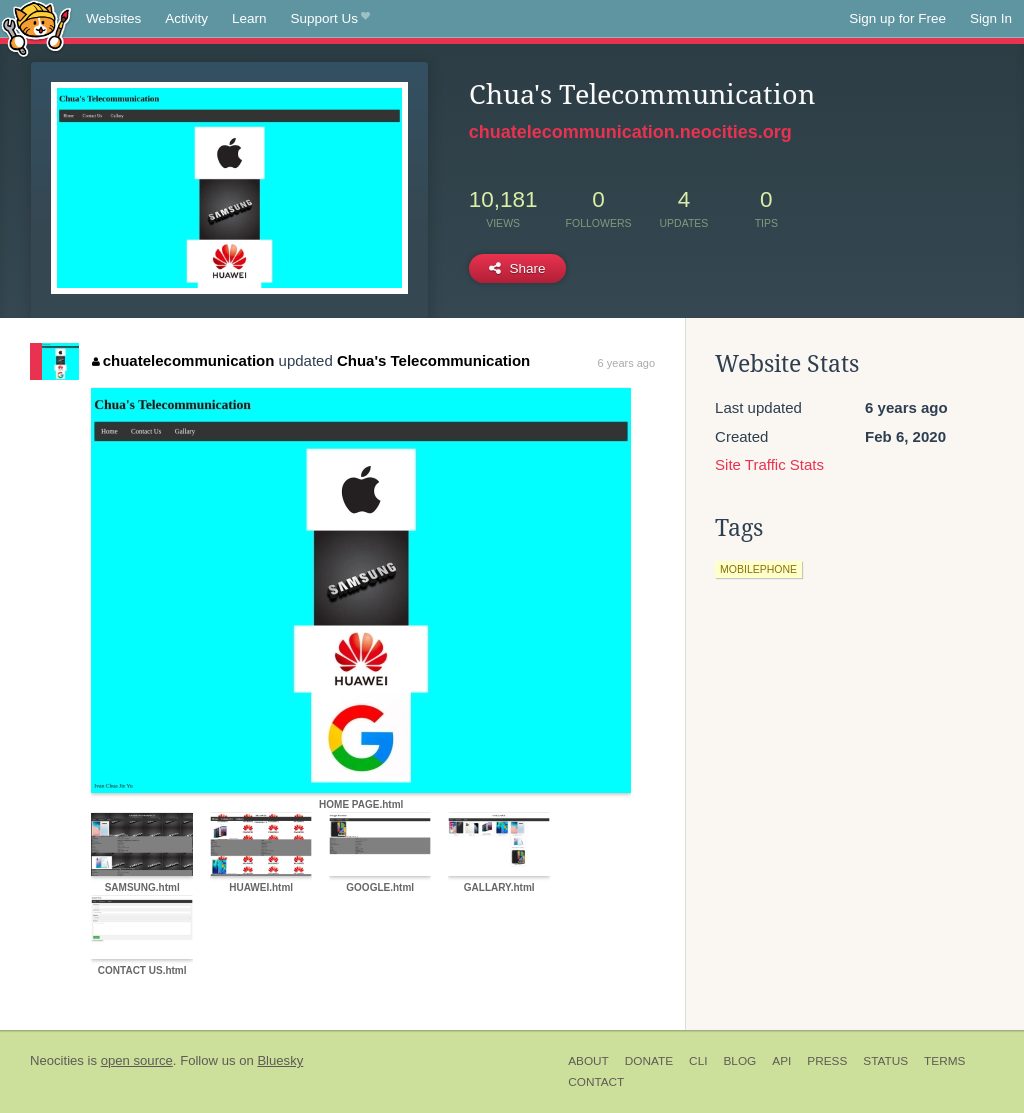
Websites (113, 18)
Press (827, 1061)
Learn (249, 18)
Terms (944, 1061)
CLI (698, 1061)
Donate (649, 1061)
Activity (186, 18)
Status (885, 1061)
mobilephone (758, 569)
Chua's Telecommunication (433, 360)
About (588, 1061)
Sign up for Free (897, 18)
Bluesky (280, 1060)
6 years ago (626, 363)
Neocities (57, 1060)
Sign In (991, 18)
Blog (739, 1061)
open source (137, 1060)
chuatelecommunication (183, 360)
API (781, 1061)
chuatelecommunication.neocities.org (630, 132)
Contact (596, 1082)
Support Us (330, 19)
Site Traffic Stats (769, 464)
